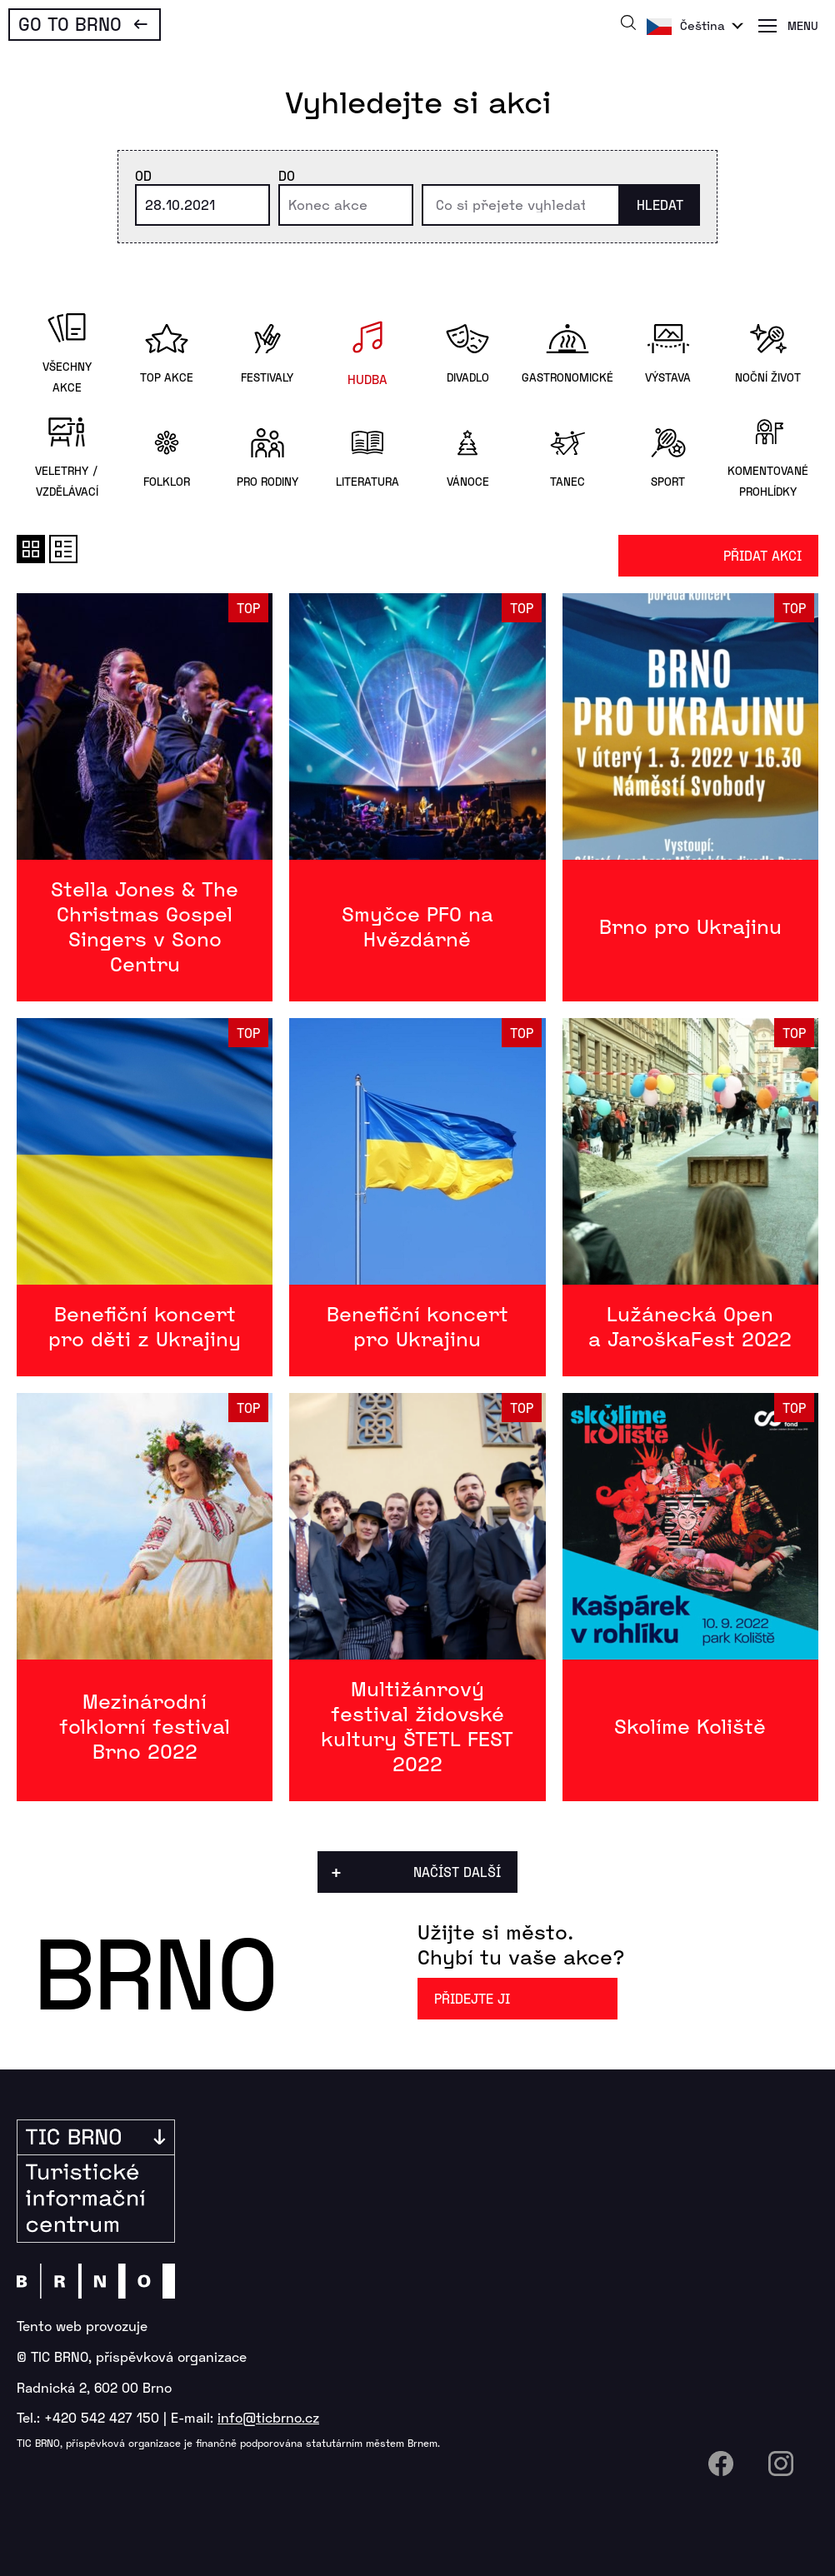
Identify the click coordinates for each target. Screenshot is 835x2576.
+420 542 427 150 (101, 2417)
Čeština (702, 25)
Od (143, 175)
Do (286, 175)
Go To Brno (70, 23)
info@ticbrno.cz (268, 2417)
